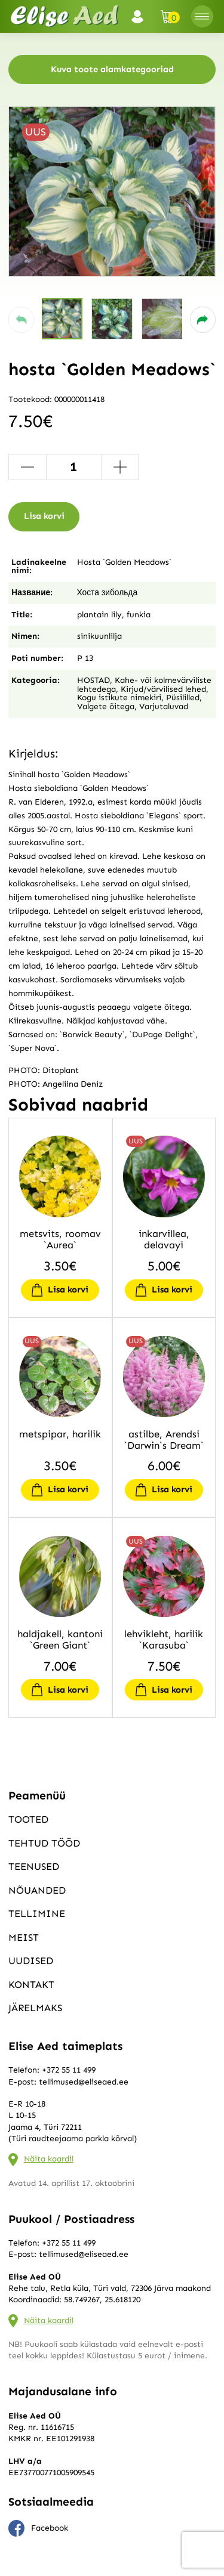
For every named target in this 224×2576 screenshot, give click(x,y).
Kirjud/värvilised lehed (163, 689)
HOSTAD (93, 680)
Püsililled (183, 697)
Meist (23, 1937)
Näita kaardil (48, 2159)
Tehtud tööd (44, 1843)
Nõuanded (37, 1890)
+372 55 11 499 (69, 2070)
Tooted (28, 1819)
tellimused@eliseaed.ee (83, 2082)
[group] (112, 191)
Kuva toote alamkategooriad (112, 69)
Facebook (38, 2528)
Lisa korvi (44, 516)
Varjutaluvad (163, 706)
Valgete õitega (105, 706)
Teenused (33, 1866)
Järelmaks (35, 2008)
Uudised (30, 1960)
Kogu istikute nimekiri (119, 697)
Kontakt (31, 1984)
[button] (21, 320)
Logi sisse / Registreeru (140, 16)
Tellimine (36, 1913)
